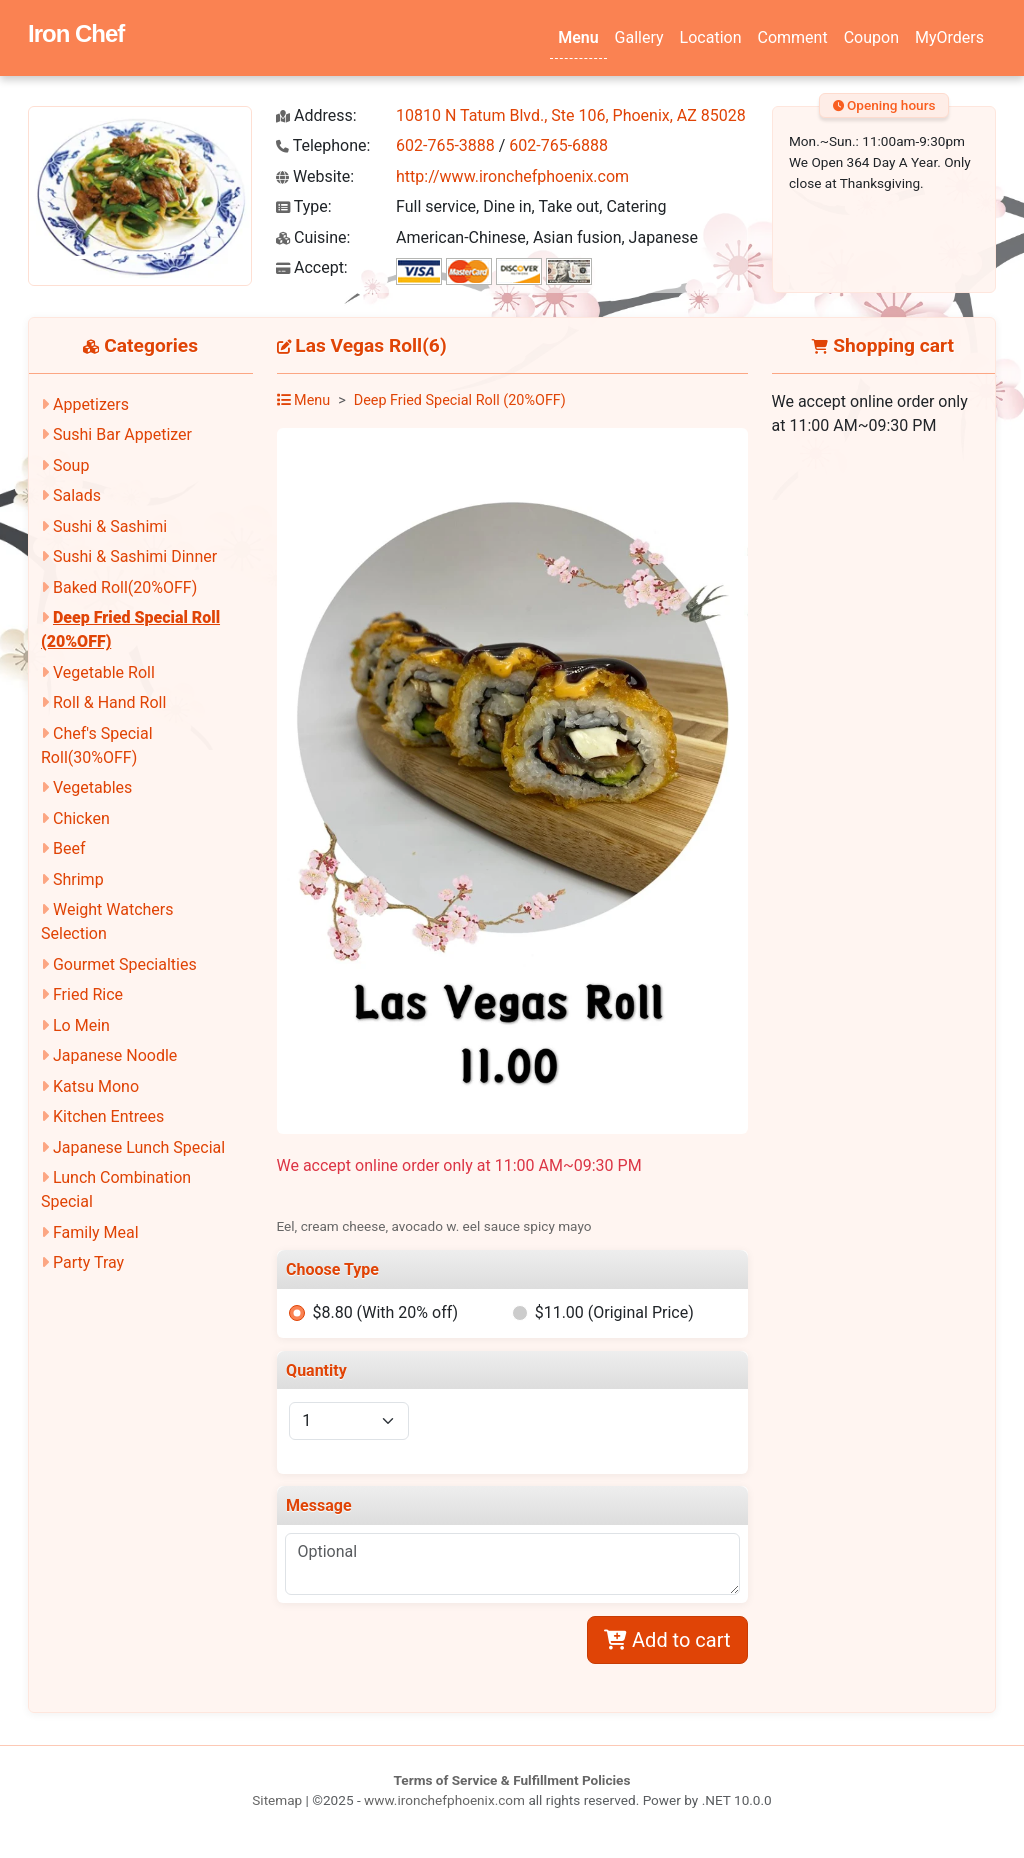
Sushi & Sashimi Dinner (135, 556)
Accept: (312, 267)
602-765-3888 (445, 145)
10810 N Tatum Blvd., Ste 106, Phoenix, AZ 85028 (571, 115)
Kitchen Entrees (108, 1116)
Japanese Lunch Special (139, 1147)
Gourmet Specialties (125, 964)
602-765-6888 (558, 145)
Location (711, 37)
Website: (315, 176)
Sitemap (277, 1800)
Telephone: (323, 145)
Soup (71, 465)
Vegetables (92, 787)
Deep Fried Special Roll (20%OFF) (460, 400)
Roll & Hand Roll (109, 702)
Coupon (871, 37)
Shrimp (78, 879)
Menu (578, 37)
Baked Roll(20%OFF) (125, 587)
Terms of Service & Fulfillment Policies (512, 1780)
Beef (69, 848)
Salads (77, 495)
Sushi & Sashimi (110, 526)
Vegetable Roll (104, 672)
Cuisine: (313, 237)
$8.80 (385, 1312)
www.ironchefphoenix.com (444, 1800)
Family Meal (96, 1232)
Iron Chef (76, 33)
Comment (793, 37)
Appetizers (91, 404)
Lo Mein (81, 1025)
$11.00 (614, 1312)
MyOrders (949, 37)
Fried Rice (88, 994)
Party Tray (88, 1262)
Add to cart (667, 1640)
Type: (304, 206)
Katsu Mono (96, 1086)
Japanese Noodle (115, 1055)
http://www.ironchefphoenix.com (512, 176)
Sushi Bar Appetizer (122, 434)
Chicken (81, 818)
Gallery (639, 37)
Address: (316, 115)
